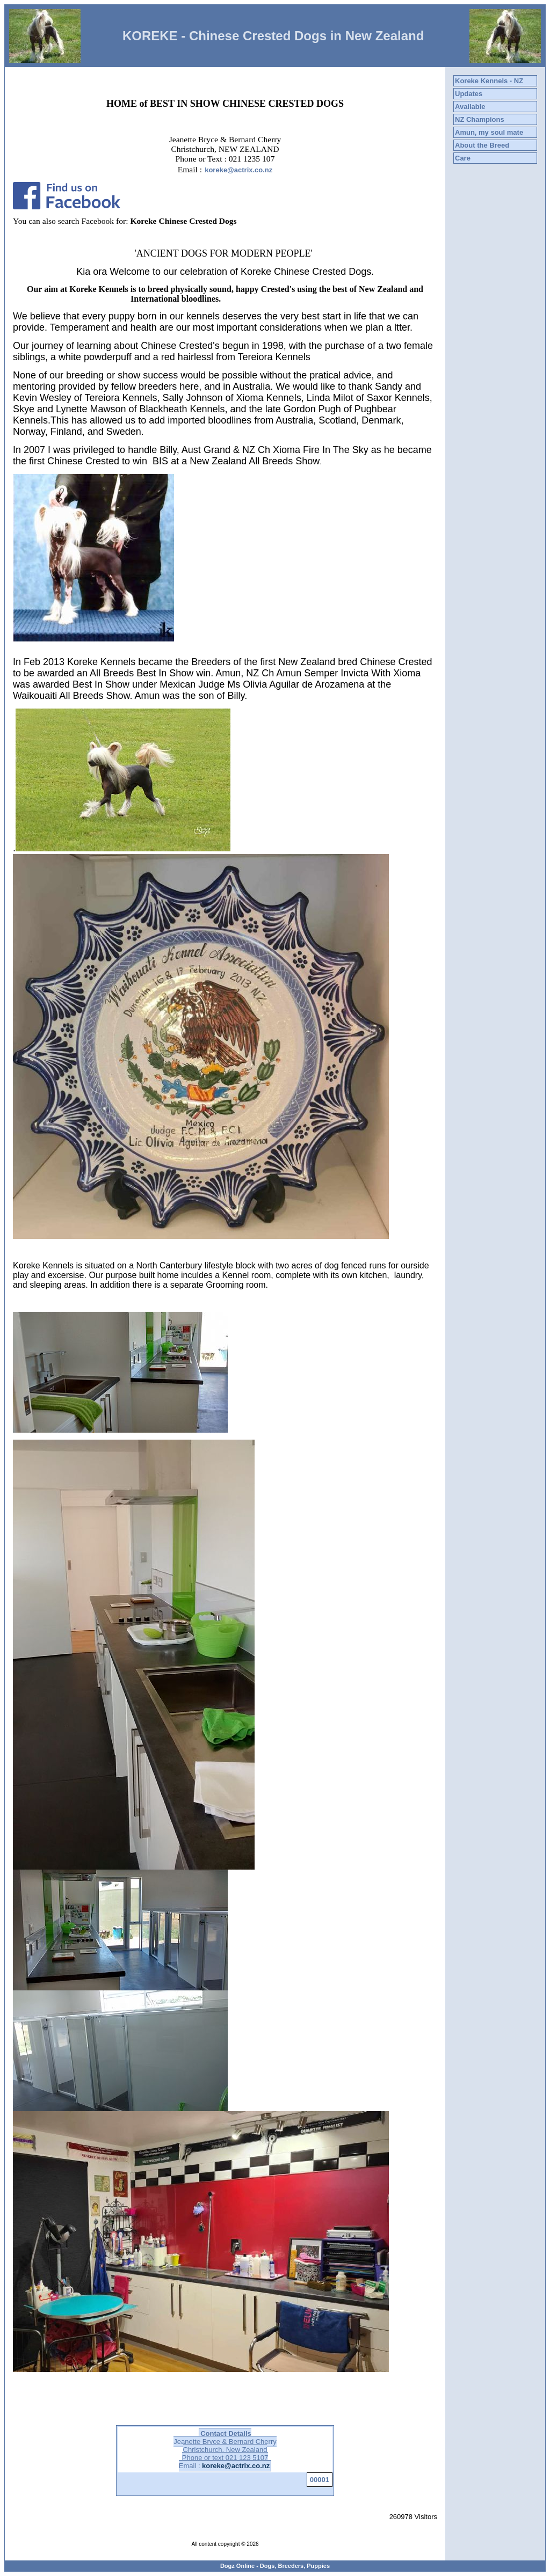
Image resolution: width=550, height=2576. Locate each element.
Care (463, 158)
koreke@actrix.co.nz (238, 170)
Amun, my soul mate (489, 132)
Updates (468, 94)
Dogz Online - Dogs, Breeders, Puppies (275, 2566)
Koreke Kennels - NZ (489, 81)
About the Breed (482, 145)
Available (470, 107)
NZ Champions (479, 119)
